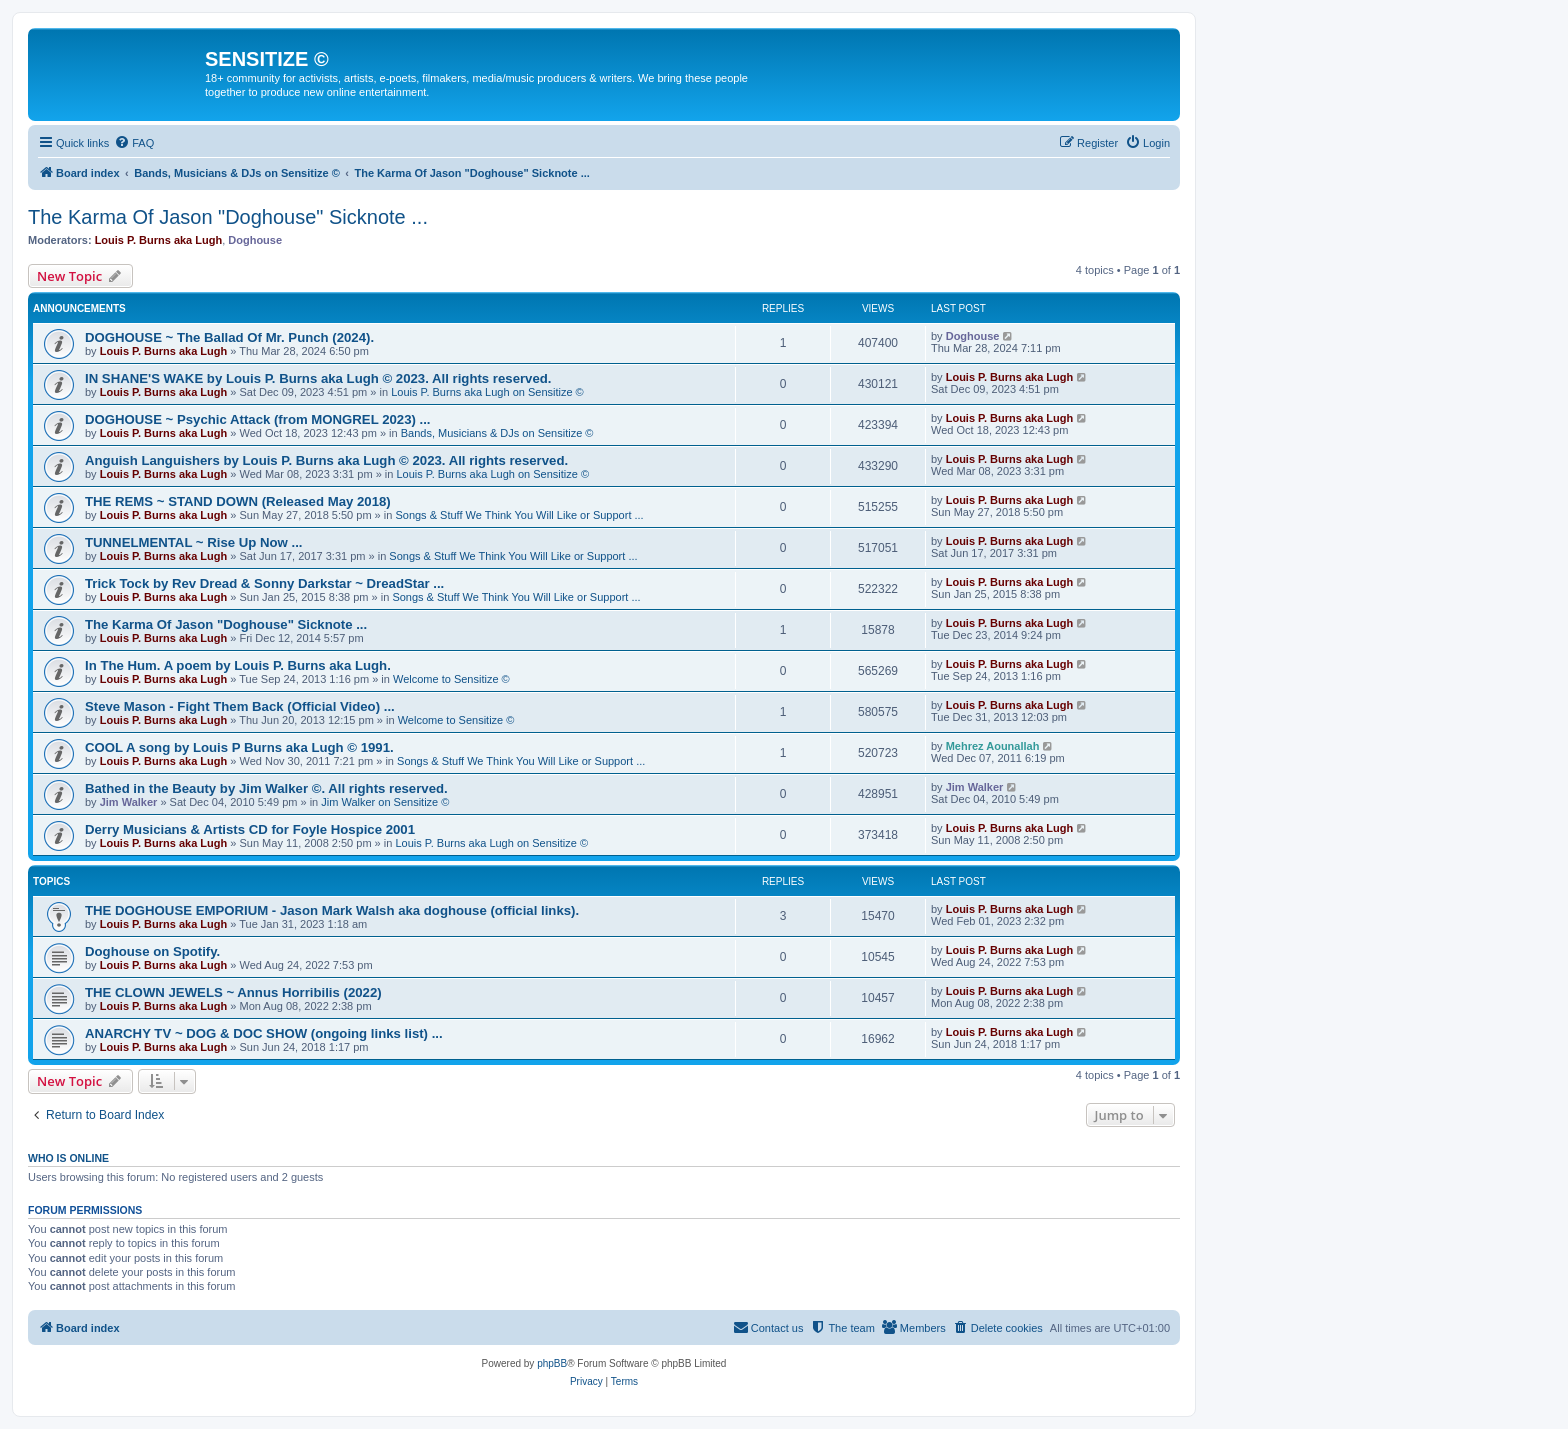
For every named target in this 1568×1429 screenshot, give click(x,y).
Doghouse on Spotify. (152, 951)
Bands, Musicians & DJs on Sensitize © (497, 433)
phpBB (552, 1363)
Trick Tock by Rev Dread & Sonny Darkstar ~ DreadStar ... (264, 583)
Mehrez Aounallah (993, 746)
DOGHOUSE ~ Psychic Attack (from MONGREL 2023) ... (258, 419)
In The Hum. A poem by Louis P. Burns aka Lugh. (238, 665)
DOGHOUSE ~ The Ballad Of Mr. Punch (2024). (229, 337)
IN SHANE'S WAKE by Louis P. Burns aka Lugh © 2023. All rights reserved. (318, 378)
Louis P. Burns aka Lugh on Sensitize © (487, 392)
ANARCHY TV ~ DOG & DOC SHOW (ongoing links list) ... (264, 1033)
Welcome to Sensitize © (451, 679)
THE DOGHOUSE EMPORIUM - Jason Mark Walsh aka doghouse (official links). (332, 910)
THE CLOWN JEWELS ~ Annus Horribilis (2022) (233, 992)
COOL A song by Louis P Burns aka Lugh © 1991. (239, 747)
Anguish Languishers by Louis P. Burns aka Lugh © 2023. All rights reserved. (326, 460)
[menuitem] (134, 143)
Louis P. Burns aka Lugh (159, 240)
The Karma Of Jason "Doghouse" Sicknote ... (228, 217)
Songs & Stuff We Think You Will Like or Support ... (519, 515)
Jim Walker (129, 802)
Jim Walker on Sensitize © (385, 802)
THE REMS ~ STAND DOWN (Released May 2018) (238, 501)
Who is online (68, 1158)
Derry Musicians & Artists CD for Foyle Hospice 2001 (250, 829)
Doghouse (255, 240)
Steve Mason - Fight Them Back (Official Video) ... (240, 706)
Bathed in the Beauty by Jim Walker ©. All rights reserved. (266, 788)
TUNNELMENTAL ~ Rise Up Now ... (193, 542)
